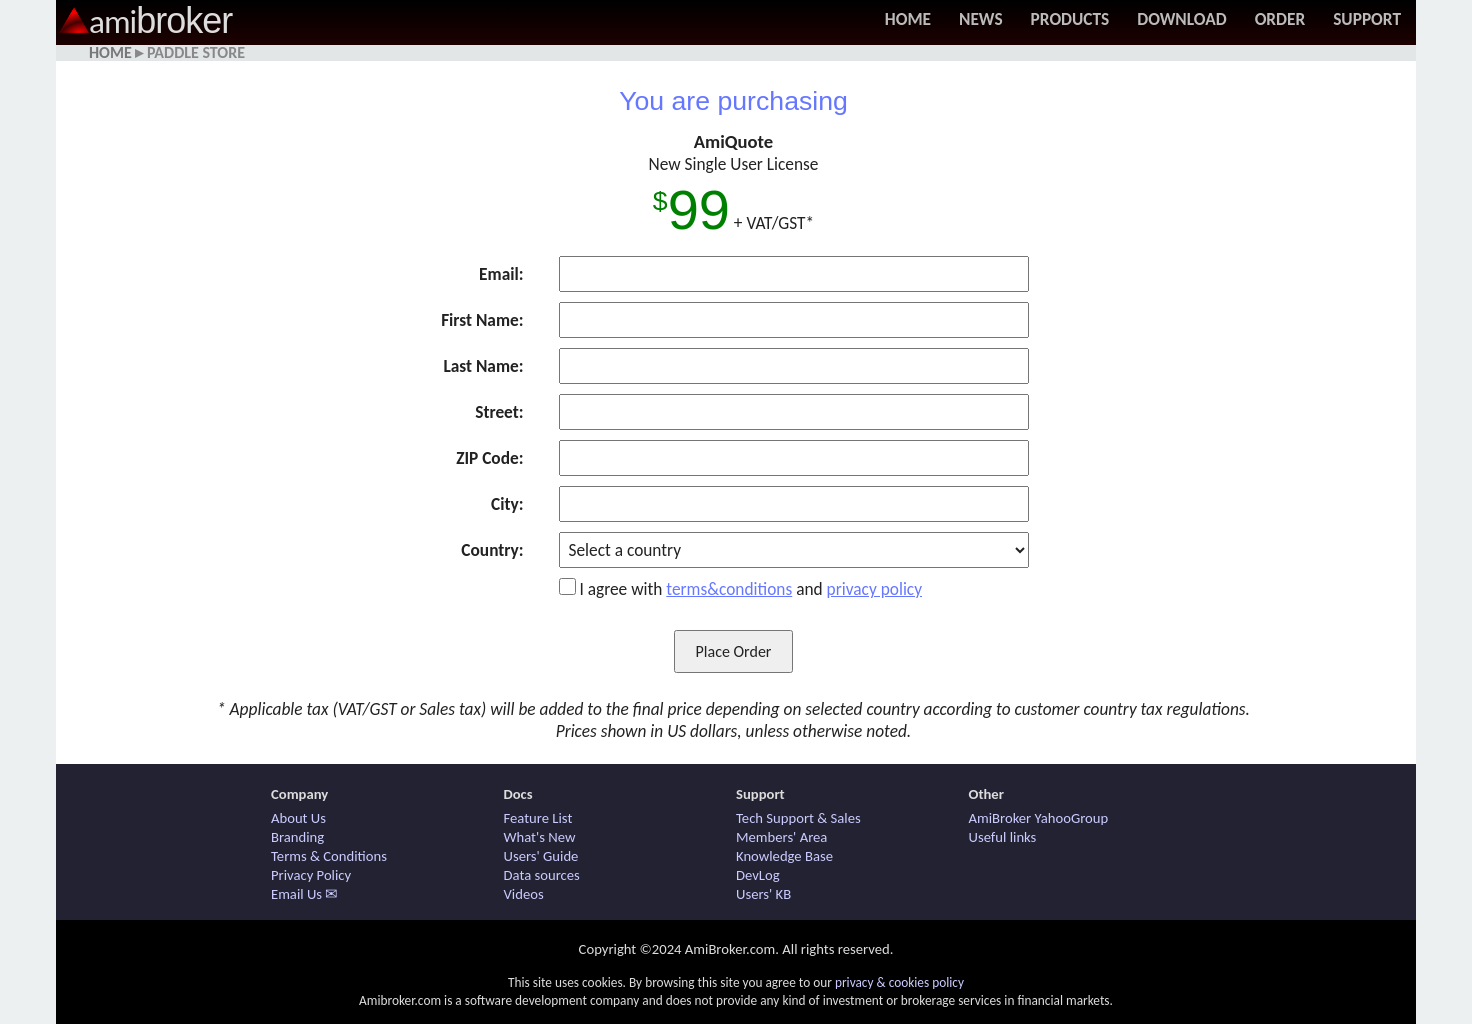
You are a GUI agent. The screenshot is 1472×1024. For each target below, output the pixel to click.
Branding (297, 837)
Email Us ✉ (304, 894)
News (981, 19)
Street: (499, 412)
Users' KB (763, 894)
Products (1070, 19)
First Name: (482, 320)
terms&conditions (729, 589)
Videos (524, 894)
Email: (501, 274)
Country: (492, 550)
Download (1181, 19)
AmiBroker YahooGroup (1039, 818)
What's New (540, 837)
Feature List (538, 818)
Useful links (1003, 837)
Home (908, 19)
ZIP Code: (489, 458)
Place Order (734, 651)
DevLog (758, 875)
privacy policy (874, 589)
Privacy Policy (311, 875)
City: (507, 504)
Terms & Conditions (329, 856)
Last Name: (483, 366)
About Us (298, 818)
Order (1280, 19)
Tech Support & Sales (798, 818)
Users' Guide (541, 856)
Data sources (542, 875)
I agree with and (749, 589)
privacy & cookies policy (899, 982)
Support (1367, 19)
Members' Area (781, 837)
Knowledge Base (784, 856)
